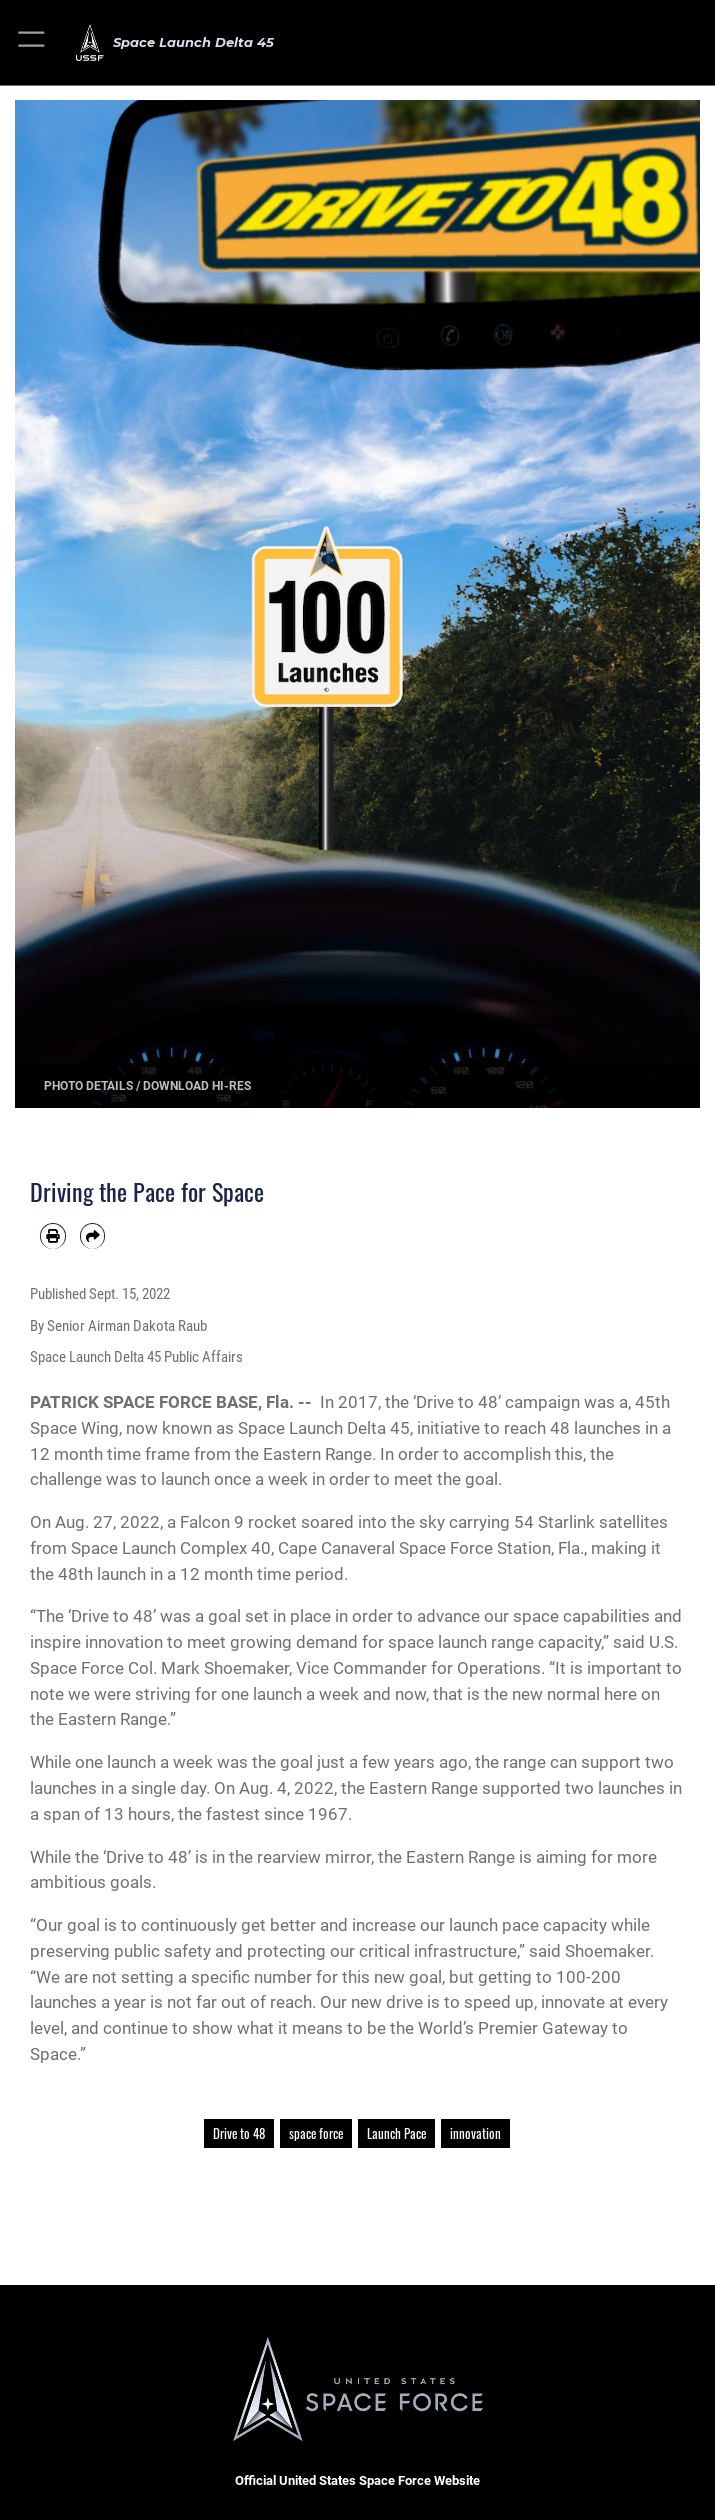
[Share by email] (93, 1236)
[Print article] (53, 1236)
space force (316, 2133)
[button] (32, 42)
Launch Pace (396, 2133)
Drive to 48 (239, 2133)
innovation (475, 2133)
